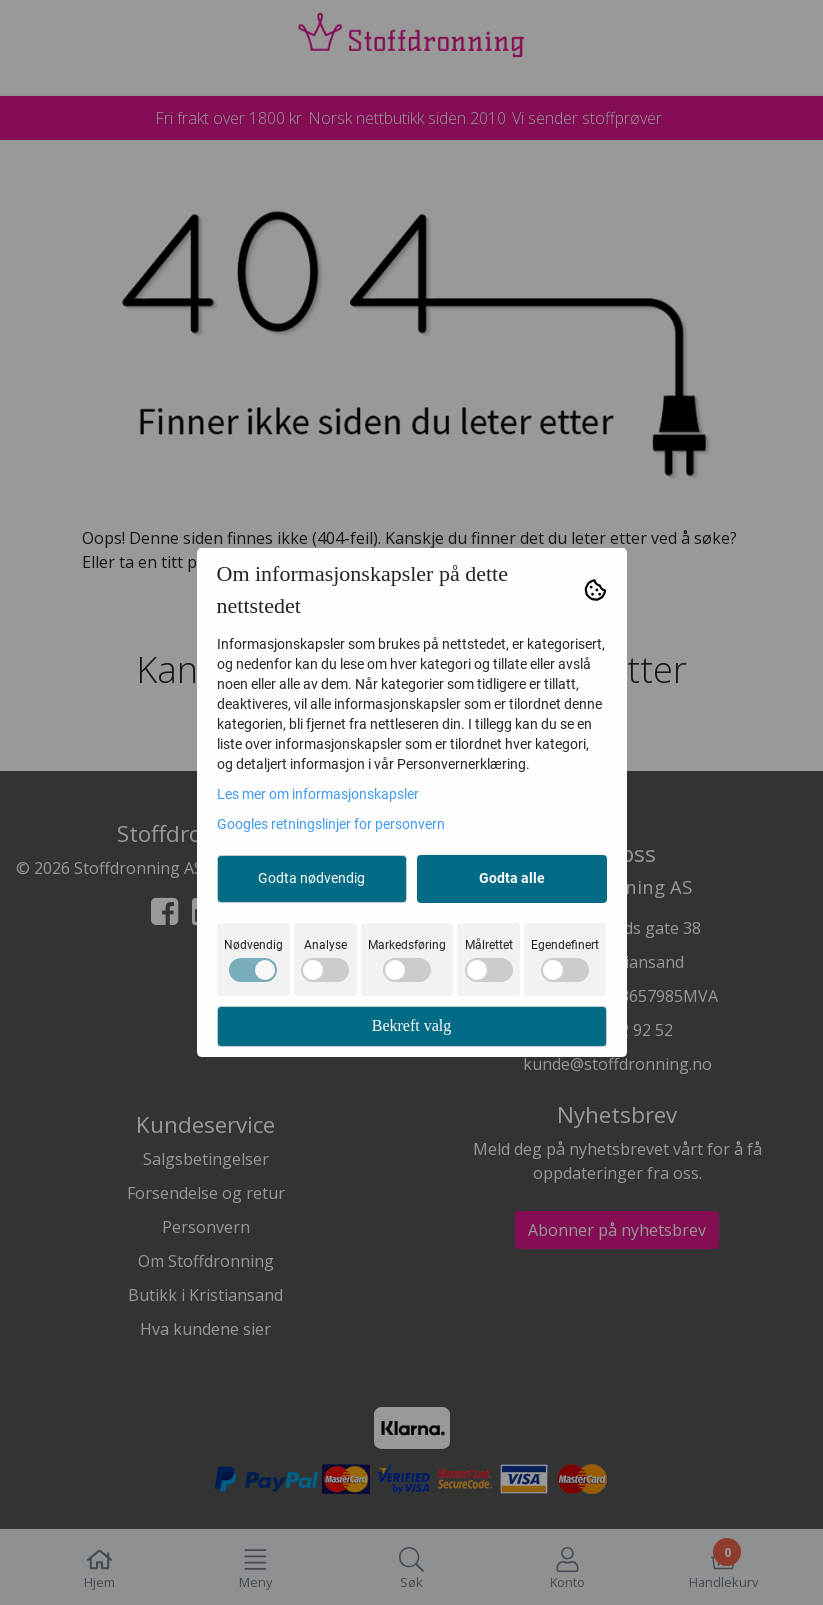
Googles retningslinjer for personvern (331, 824)
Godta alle (512, 878)
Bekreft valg (412, 1025)
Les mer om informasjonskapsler (318, 794)
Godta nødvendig (311, 878)
